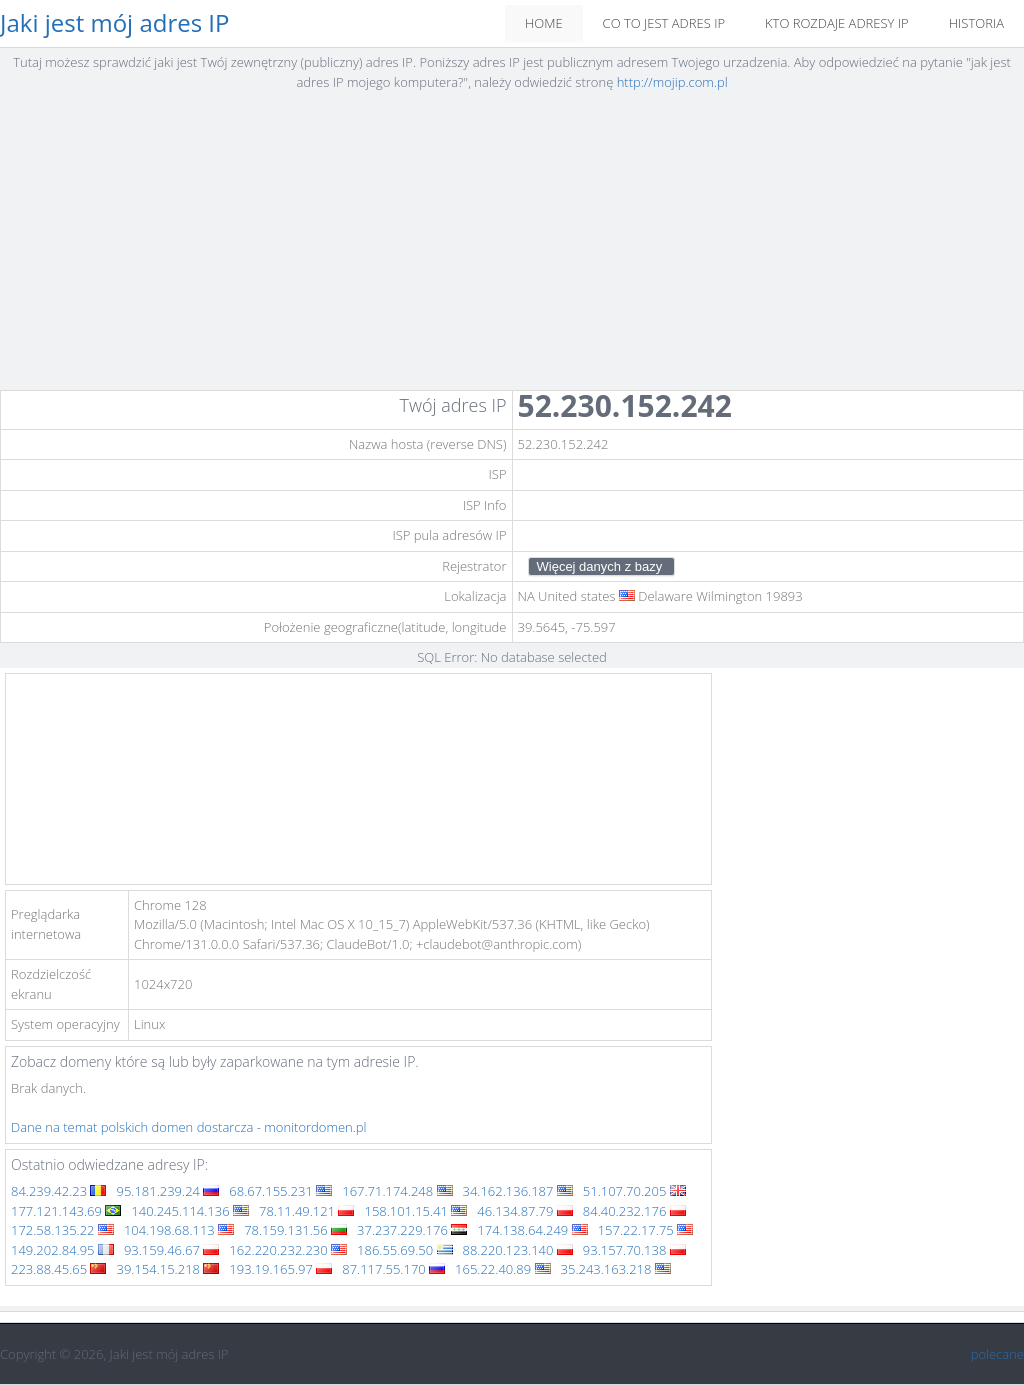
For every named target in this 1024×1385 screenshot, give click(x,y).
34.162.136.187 (518, 1191)
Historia (976, 23)
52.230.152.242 (625, 405)
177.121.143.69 (66, 1211)
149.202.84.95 (62, 1250)
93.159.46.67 (171, 1250)
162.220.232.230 (288, 1250)
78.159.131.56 (295, 1230)
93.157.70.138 (634, 1250)
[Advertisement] (512, 247)
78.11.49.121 (306, 1211)
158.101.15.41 (415, 1211)
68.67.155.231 (280, 1191)
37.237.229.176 (412, 1230)
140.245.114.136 (190, 1211)
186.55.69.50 (404, 1250)
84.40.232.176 (634, 1211)
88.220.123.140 (518, 1250)
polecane (997, 1354)
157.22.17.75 (645, 1230)
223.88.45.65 (58, 1269)
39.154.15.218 (167, 1269)
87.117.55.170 (393, 1269)
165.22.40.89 (502, 1269)
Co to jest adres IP (664, 23)
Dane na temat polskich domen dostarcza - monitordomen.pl (189, 1127)
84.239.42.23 (58, 1191)
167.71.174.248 (397, 1191)
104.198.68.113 (179, 1230)
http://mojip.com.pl (672, 82)
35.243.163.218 (616, 1269)
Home (544, 23)
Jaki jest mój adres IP (115, 23)
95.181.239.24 (167, 1191)
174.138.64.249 (532, 1230)
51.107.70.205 (634, 1191)
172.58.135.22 (62, 1230)
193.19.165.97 (280, 1269)
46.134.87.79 (524, 1211)
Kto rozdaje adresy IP (837, 23)
